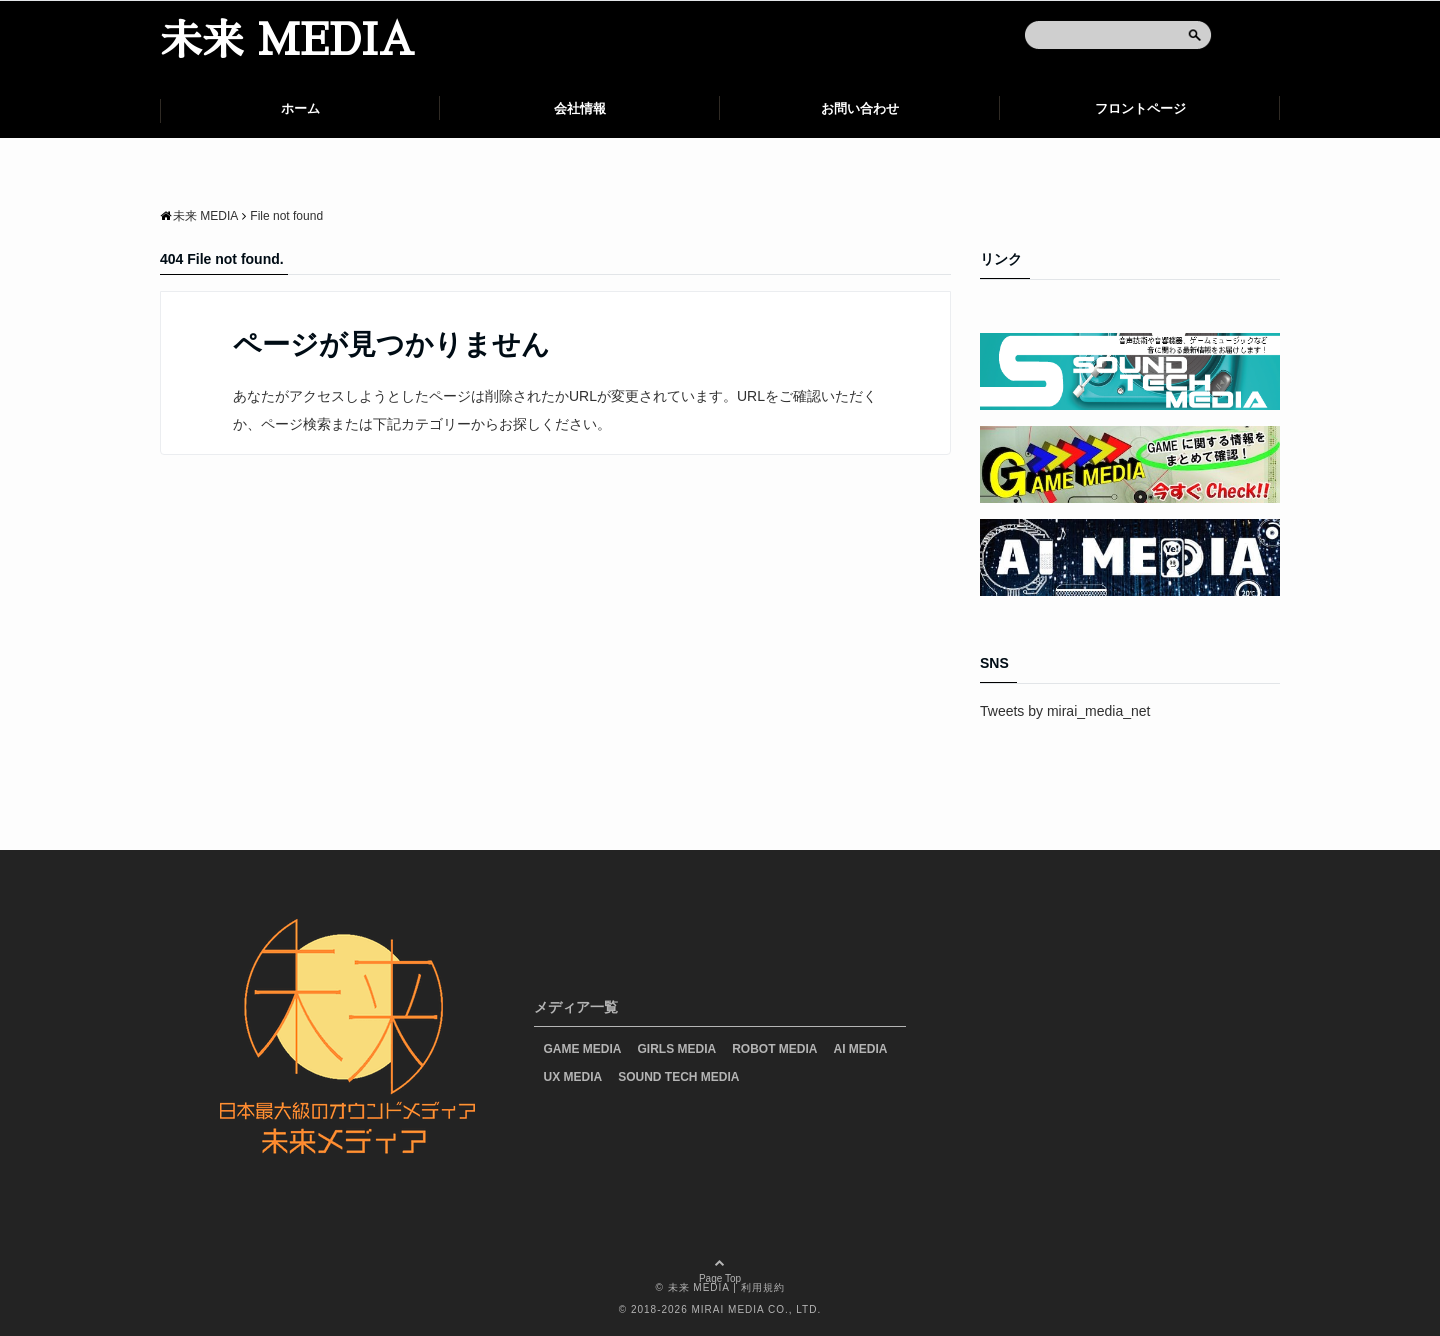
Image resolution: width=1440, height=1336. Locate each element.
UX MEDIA (573, 1077)
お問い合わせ (860, 108)
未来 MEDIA (287, 41)
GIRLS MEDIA (677, 1049)
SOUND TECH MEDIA (678, 1077)
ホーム (300, 108)
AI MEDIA (861, 1049)
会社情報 (580, 108)
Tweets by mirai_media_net (1065, 711)
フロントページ (1140, 108)
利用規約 (763, 1287)
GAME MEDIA (583, 1049)
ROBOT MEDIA (774, 1049)
